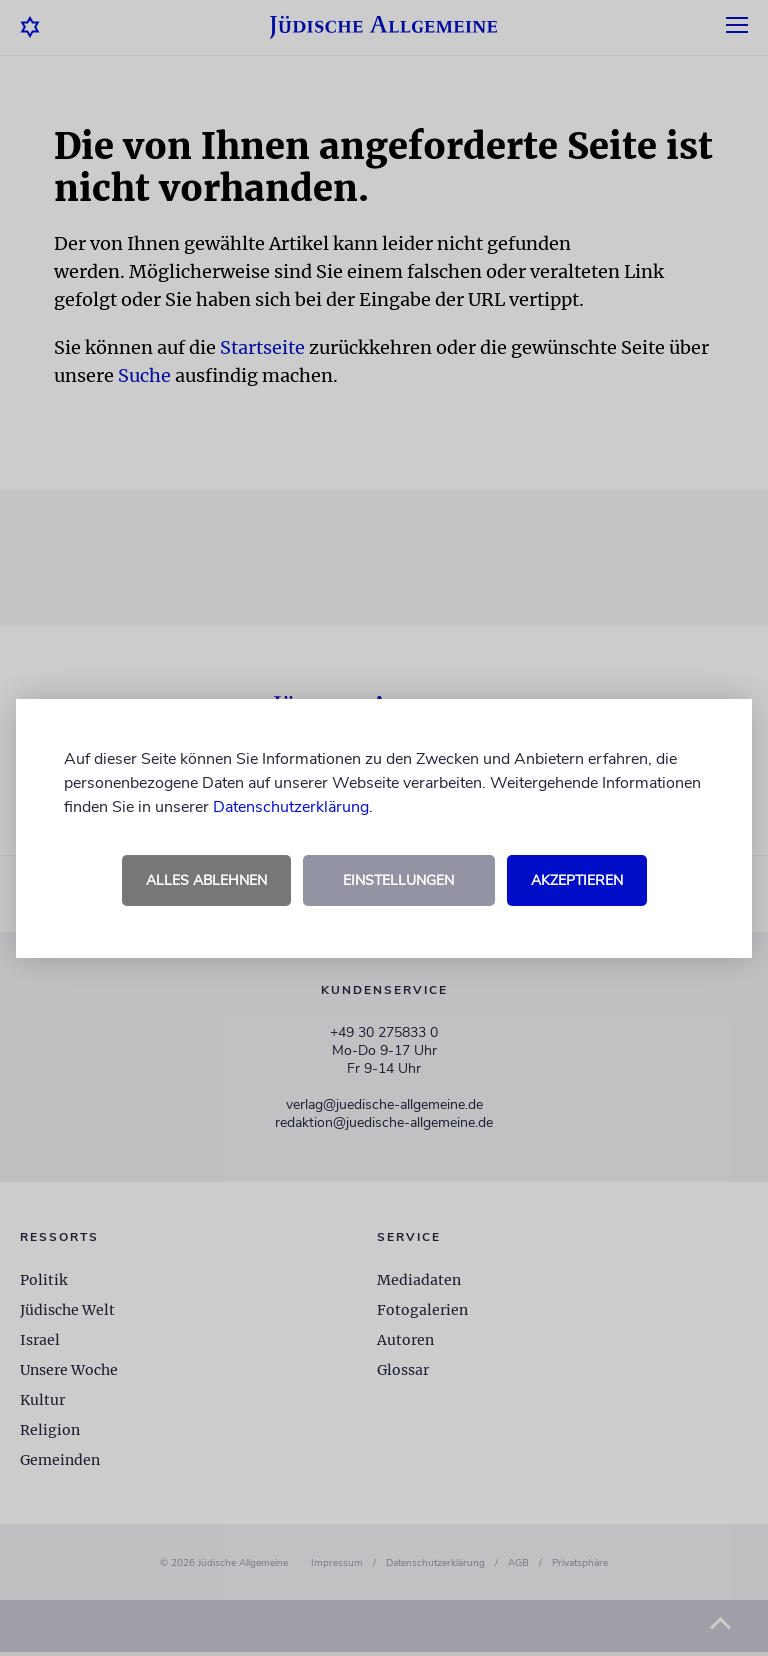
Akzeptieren (577, 880)
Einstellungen (398, 880)
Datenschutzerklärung (291, 807)
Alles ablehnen (206, 880)
